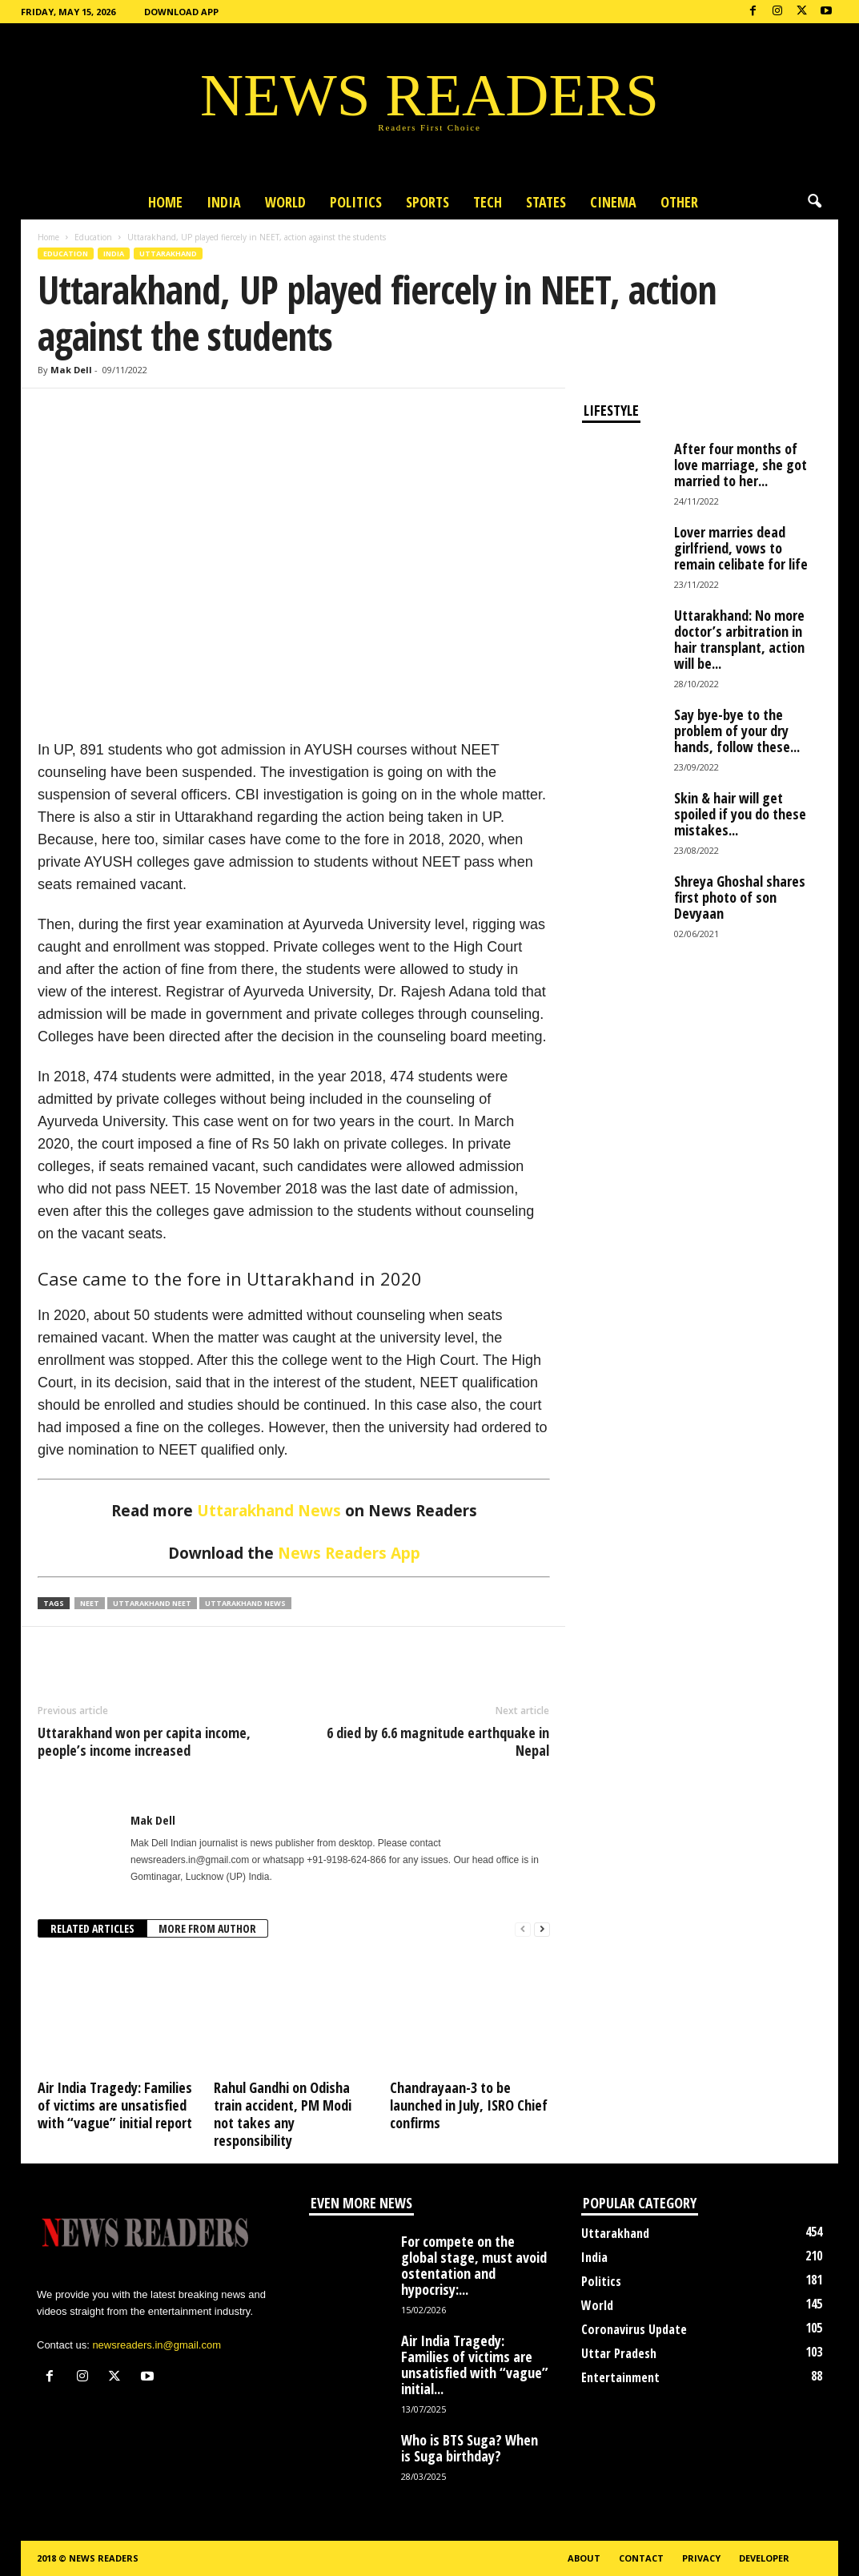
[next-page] (542, 1929)
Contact (641, 2558)
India (224, 201)
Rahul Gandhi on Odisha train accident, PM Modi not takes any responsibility (282, 2114)
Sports (427, 201)
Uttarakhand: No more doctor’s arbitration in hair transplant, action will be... (739, 639)
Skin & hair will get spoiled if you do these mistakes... (740, 813)
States (546, 201)
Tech (487, 201)
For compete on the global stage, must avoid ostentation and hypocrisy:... (474, 2265)
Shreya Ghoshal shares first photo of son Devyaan (739, 897)
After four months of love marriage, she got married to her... (740, 464)
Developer (764, 2558)
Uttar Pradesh (618, 2353)
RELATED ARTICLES (92, 1928)
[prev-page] (523, 1929)
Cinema (613, 201)
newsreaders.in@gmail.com (156, 2345)
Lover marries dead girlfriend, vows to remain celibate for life (741, 548)
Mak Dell (71, 370)
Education (93, 237)
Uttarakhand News (269, 1510)
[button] (814, 201)
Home (165, 201)
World (285, 201)
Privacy (701, 2558)
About (584, 2558)
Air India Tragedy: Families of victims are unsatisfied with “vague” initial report (115, 2105)
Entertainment (620, 2377)
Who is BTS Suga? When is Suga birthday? (469, 2447)
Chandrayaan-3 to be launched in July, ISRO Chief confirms (469, 2105)
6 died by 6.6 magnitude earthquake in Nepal (438, 1741)
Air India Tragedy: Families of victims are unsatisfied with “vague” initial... (474, 2364)
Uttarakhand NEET (152, 1603)
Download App (181, 12)
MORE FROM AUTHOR (207, 1928)
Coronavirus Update (634, 2329)
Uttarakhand (168, 253)
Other (679, 201)
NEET (89, 1603)
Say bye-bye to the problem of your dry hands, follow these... (737, 730)
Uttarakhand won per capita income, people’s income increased (144, 1741)
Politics (356, 201)
